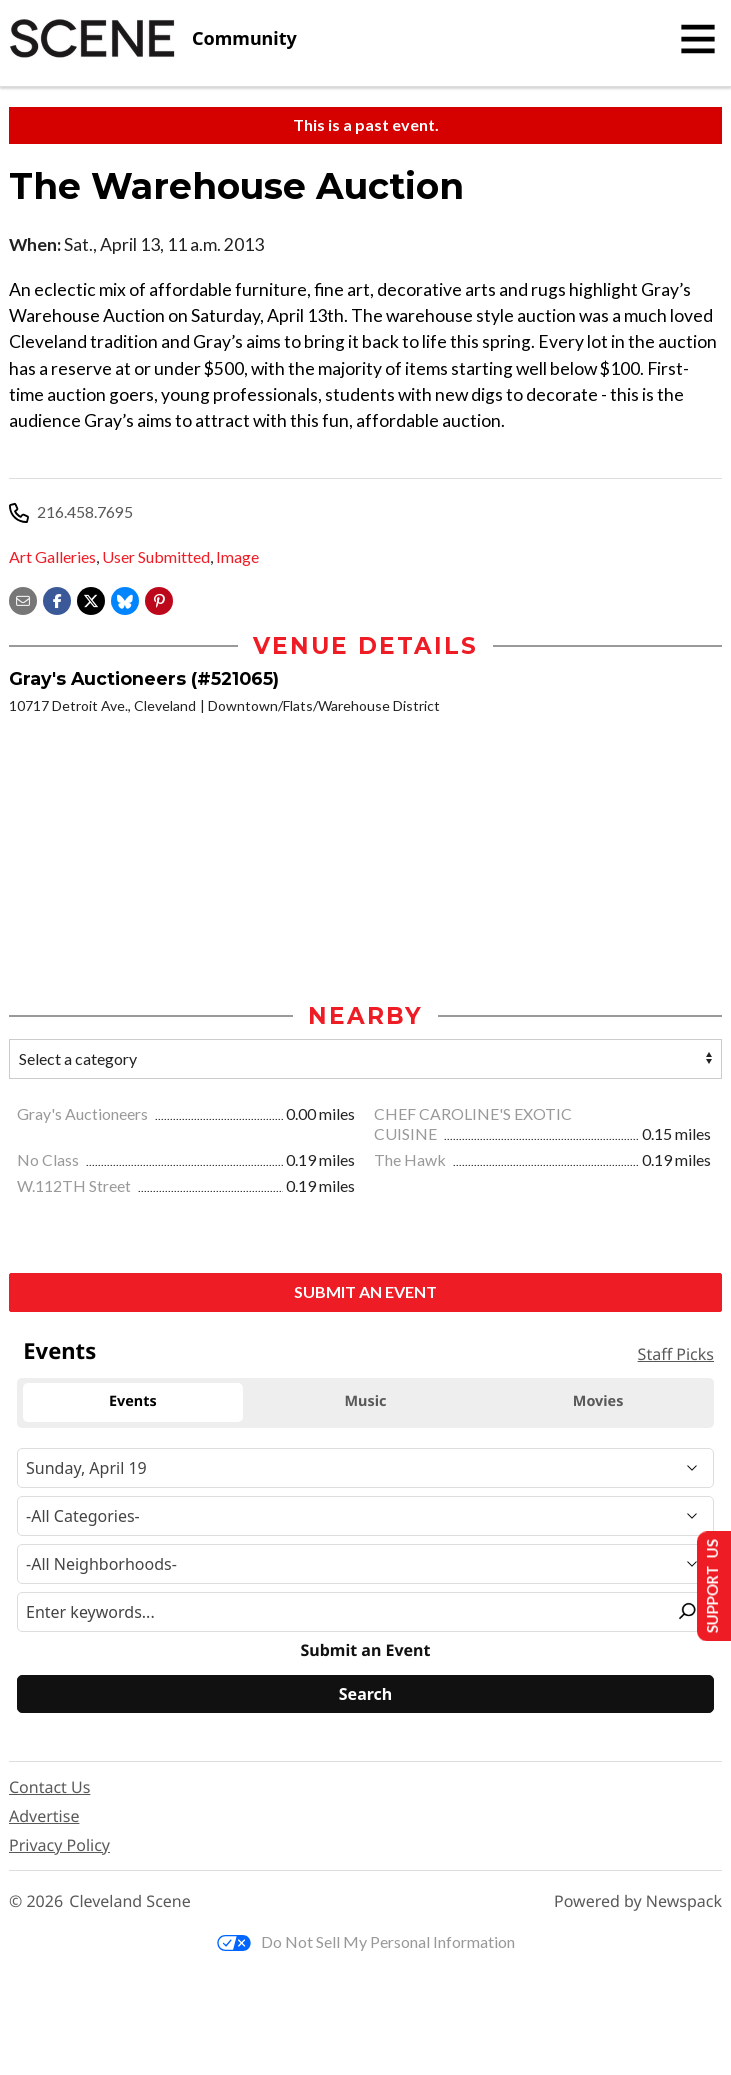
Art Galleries (52, 556)
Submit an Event (365, 1292)
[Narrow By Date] (365, 1469)
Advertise (44, 1818)
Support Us (707, 1584)
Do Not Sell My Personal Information (366, 1943)
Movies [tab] (598, 1403)
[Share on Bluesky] (125, 598)
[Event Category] (365, 1517)
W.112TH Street (75, 1187)
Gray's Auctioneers (84, 1114)
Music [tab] (366, 1403)
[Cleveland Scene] (153, 39)
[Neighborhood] (365, 1565)
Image (237, 556)
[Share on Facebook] (57, 598)
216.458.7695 (85, 511)
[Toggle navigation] (698, 39)
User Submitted (156, 556)
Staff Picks (676, 1356)
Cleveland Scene (130, 1903)
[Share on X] (91, 598)
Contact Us (49, 1789)
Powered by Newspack (638, 1903)
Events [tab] (133, 1403)
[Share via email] (23, 598)
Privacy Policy (59, 1847)
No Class (49, 1161)
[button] (159, 598)
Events (59, 1352)
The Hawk (411, 1161)
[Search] (365, 1696)
